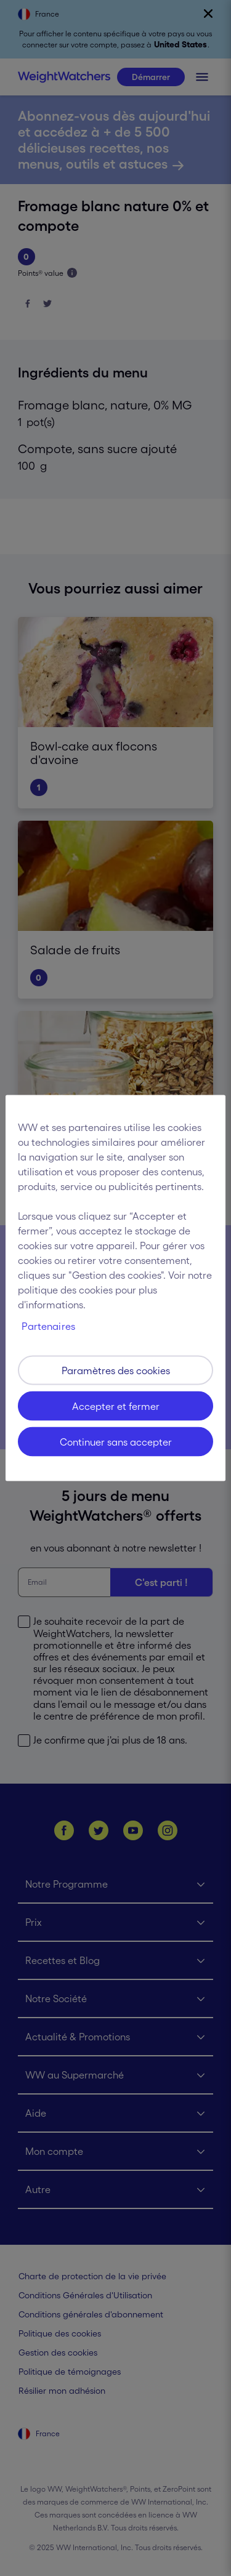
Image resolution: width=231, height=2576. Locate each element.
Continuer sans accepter (116, 1441)
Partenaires (48, 1326)
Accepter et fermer (116, 1406)
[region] (115, 1288)
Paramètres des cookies (116, 1370)
